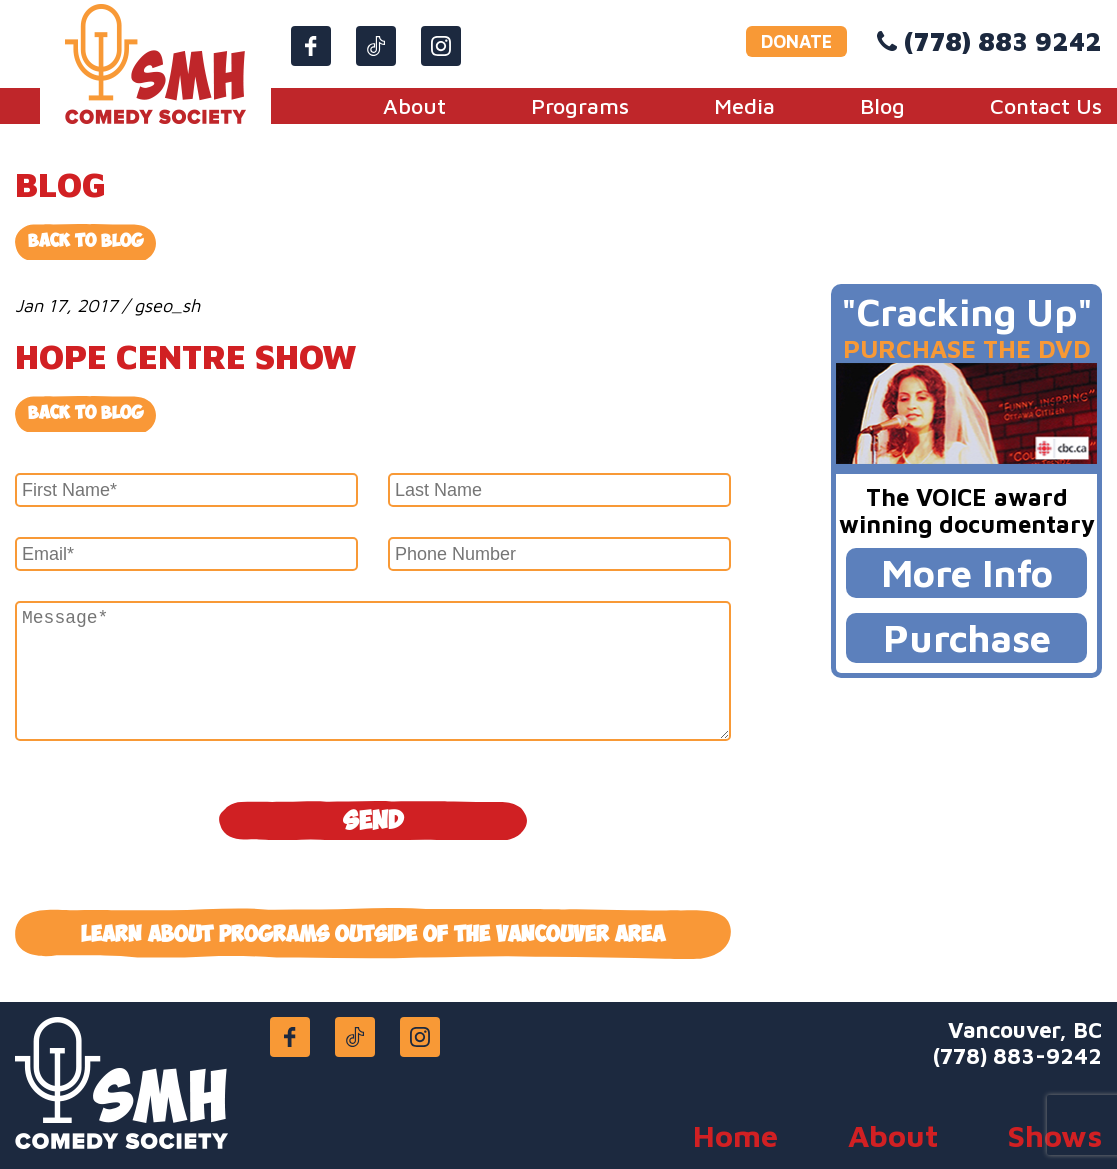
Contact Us (1046, 106)
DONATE (796, 41)
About (414, 106)
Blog (882, 106)
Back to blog (85, 413)
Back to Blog (85, 241)
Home (735, 1135)
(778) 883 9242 (1003, 41)
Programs (580, 106)
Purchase (967, 637)
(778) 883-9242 (1017, 1056)
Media (744, 106)
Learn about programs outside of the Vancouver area (373, 935)
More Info (967, 572)
